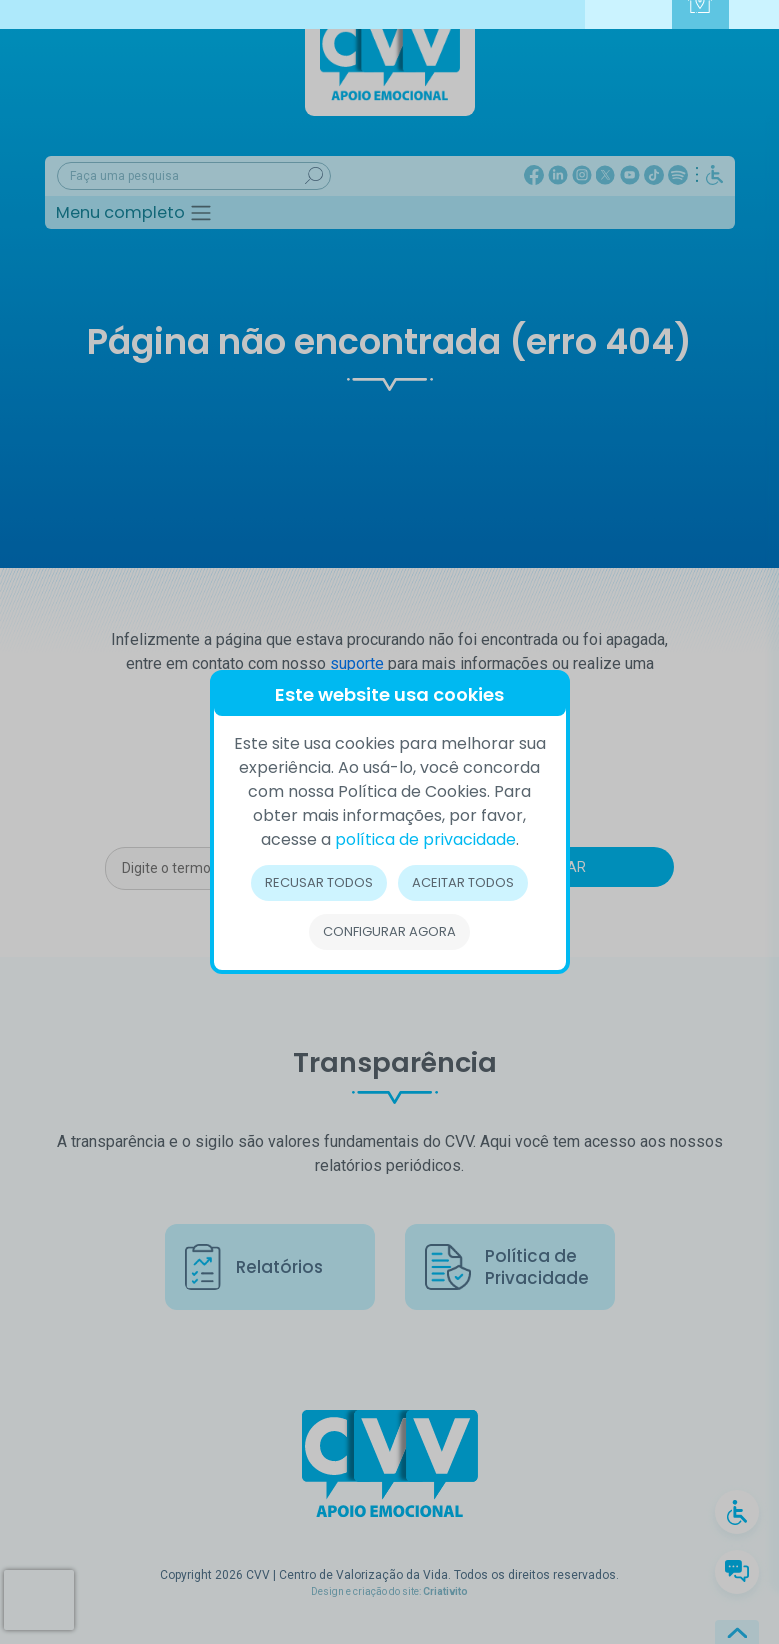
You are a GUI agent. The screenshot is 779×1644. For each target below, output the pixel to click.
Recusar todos (319, 882)
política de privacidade (425, 839)
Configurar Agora (389, 931)
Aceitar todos (464, 882)
